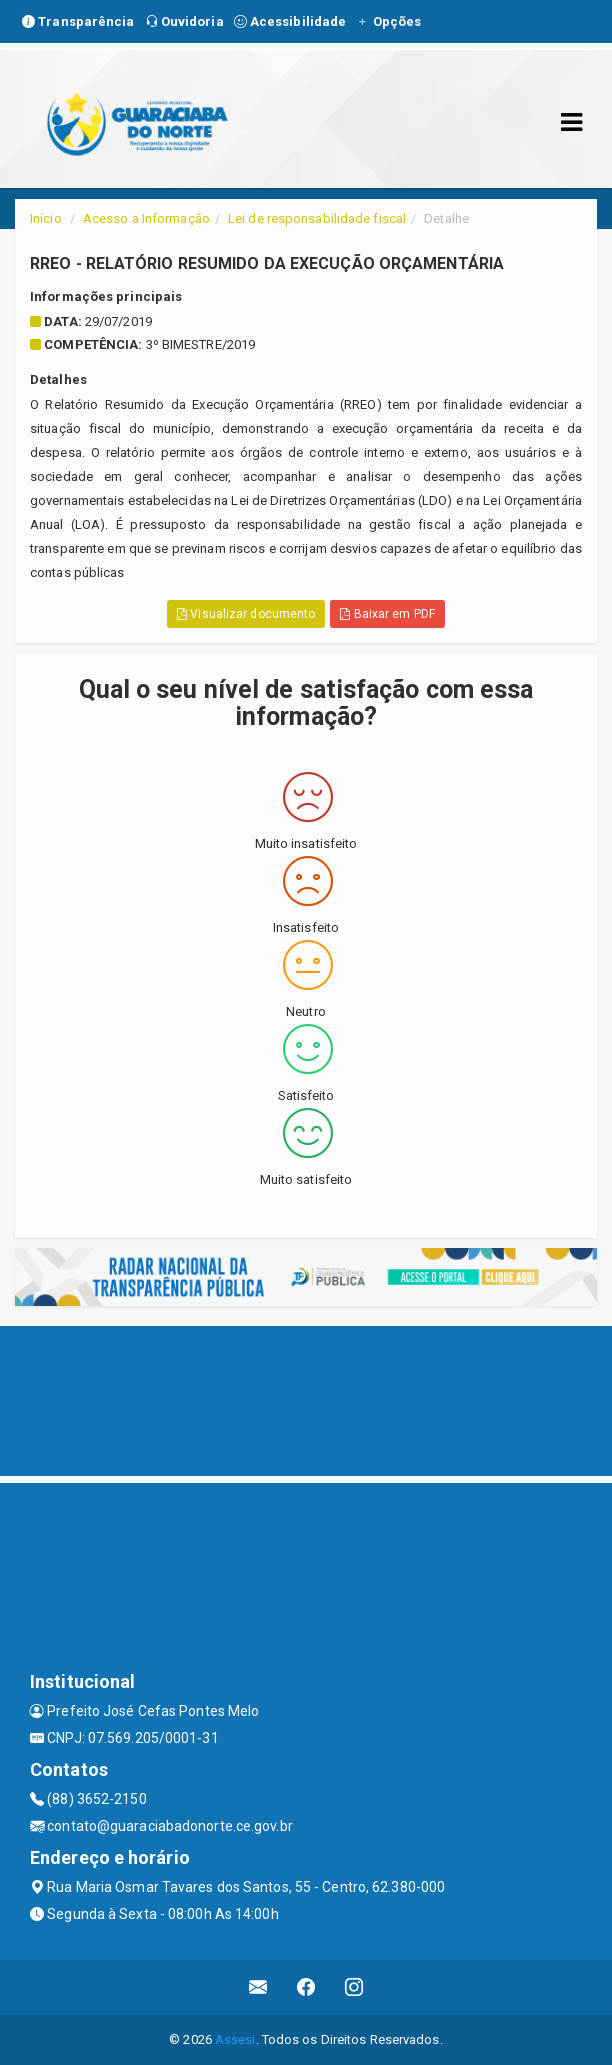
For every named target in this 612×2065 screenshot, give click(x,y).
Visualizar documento (246, 614)
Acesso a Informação (146, 218)
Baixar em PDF (387, 614)
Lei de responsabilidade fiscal (317, 218)
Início (46, 218)
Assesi (235, 2039)
